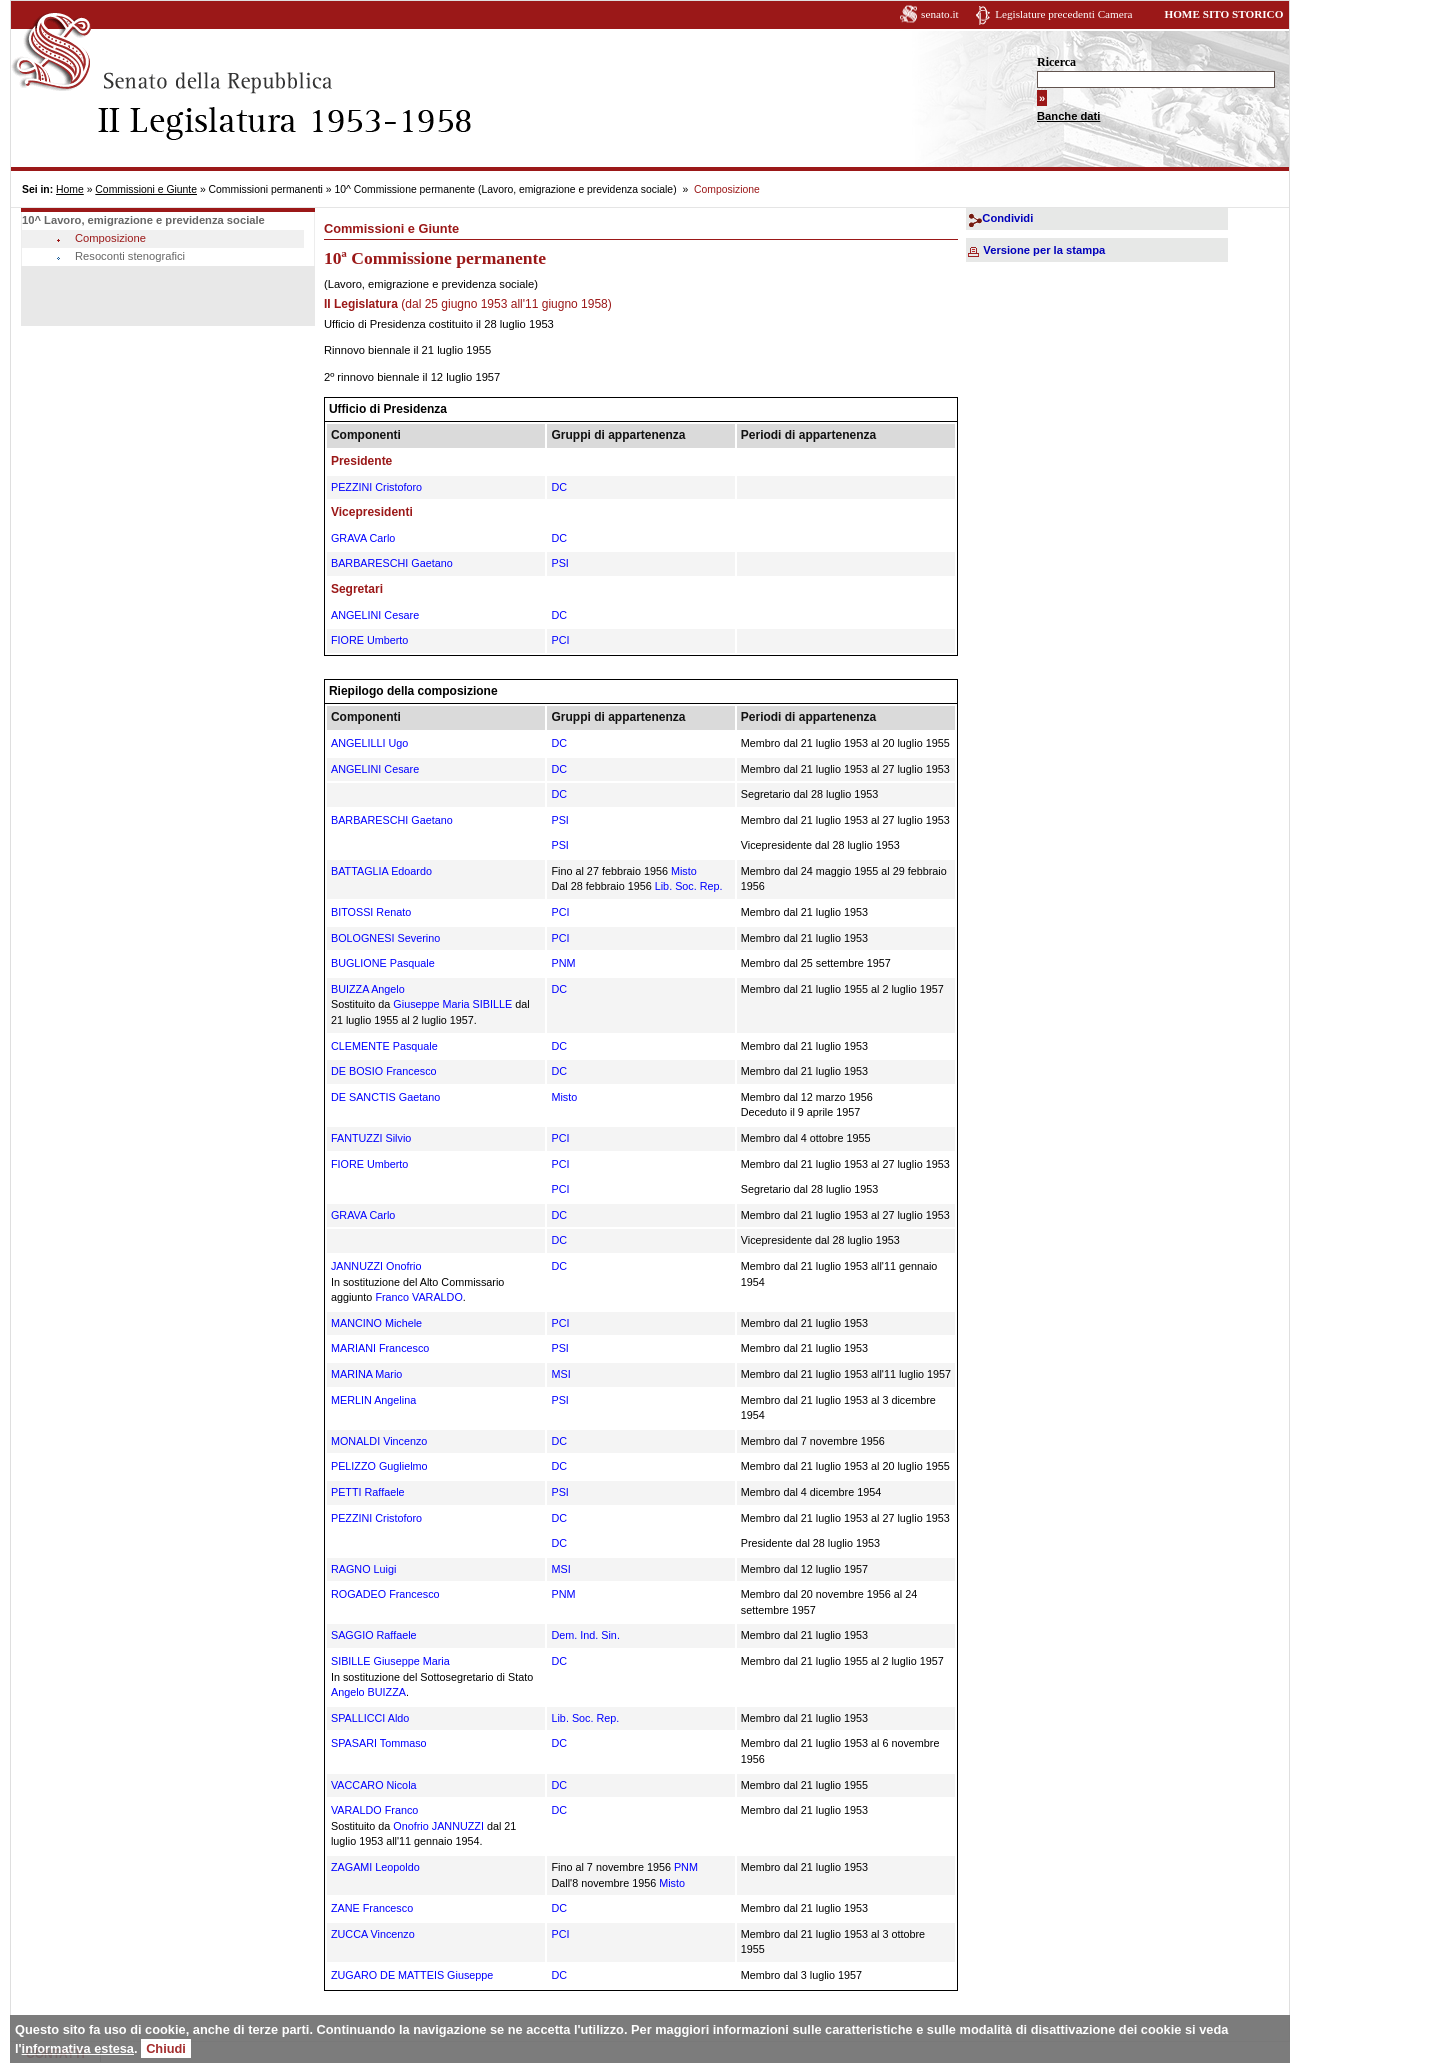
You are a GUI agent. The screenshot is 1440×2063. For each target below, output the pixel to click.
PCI (560, 640)
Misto (684, 871)
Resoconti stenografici (130, 256)
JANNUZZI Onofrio (376, 1266)
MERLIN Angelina (373, 1400)
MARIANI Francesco (380, 1348)
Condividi (1007, 218)
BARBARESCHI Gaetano (392, 563)
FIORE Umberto (369, 640)
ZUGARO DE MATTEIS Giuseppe (412, 1975)
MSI (560, 1374)
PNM (563, 963)
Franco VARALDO (418, 1297)
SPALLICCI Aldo (370, 1718)
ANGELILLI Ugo (369, 743)
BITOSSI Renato (371, 912)
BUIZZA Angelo (368, 989)
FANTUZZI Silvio (371, 1138)
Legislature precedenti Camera (1063, 14)
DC (559, 487)
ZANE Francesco (372, 1908)
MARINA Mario (366, 1374)
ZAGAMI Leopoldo (375, 1867)
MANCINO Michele (376, 1323)
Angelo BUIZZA (368, 1692)
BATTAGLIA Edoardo (381, 871)
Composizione (110, 238)
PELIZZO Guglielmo (379, 1466)
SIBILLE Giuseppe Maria (390, 1661)
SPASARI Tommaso (379, 1743)
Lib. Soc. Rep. (689, 886)
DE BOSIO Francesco (384, 1071)
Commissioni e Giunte (146, 189)
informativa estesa (78, 2048)
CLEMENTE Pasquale (384, 1046)
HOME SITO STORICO (1223, 14)
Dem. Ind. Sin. (585, 1635)
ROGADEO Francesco (385, 1594)
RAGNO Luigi (363, 1569)
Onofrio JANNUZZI (438, 1826)
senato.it (940, 14)
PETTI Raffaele (368, 1492)
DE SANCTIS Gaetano (385, 1097)
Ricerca (1056, 62)
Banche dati (1068, 116)
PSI (559, 563)
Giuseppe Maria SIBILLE (452, 1004)
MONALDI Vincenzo (379, 1441)
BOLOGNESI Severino (385, 938)
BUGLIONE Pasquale (383, 963)
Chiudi (166, 2048)
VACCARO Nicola (374, 1785)
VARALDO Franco (374, 1810)
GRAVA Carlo (363, 538)
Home (70, 189)
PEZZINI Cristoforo (376, 487)
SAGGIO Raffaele (374, 1635)
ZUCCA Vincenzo (373, 1934)
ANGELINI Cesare (375, 615)
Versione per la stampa (1044, 250)
